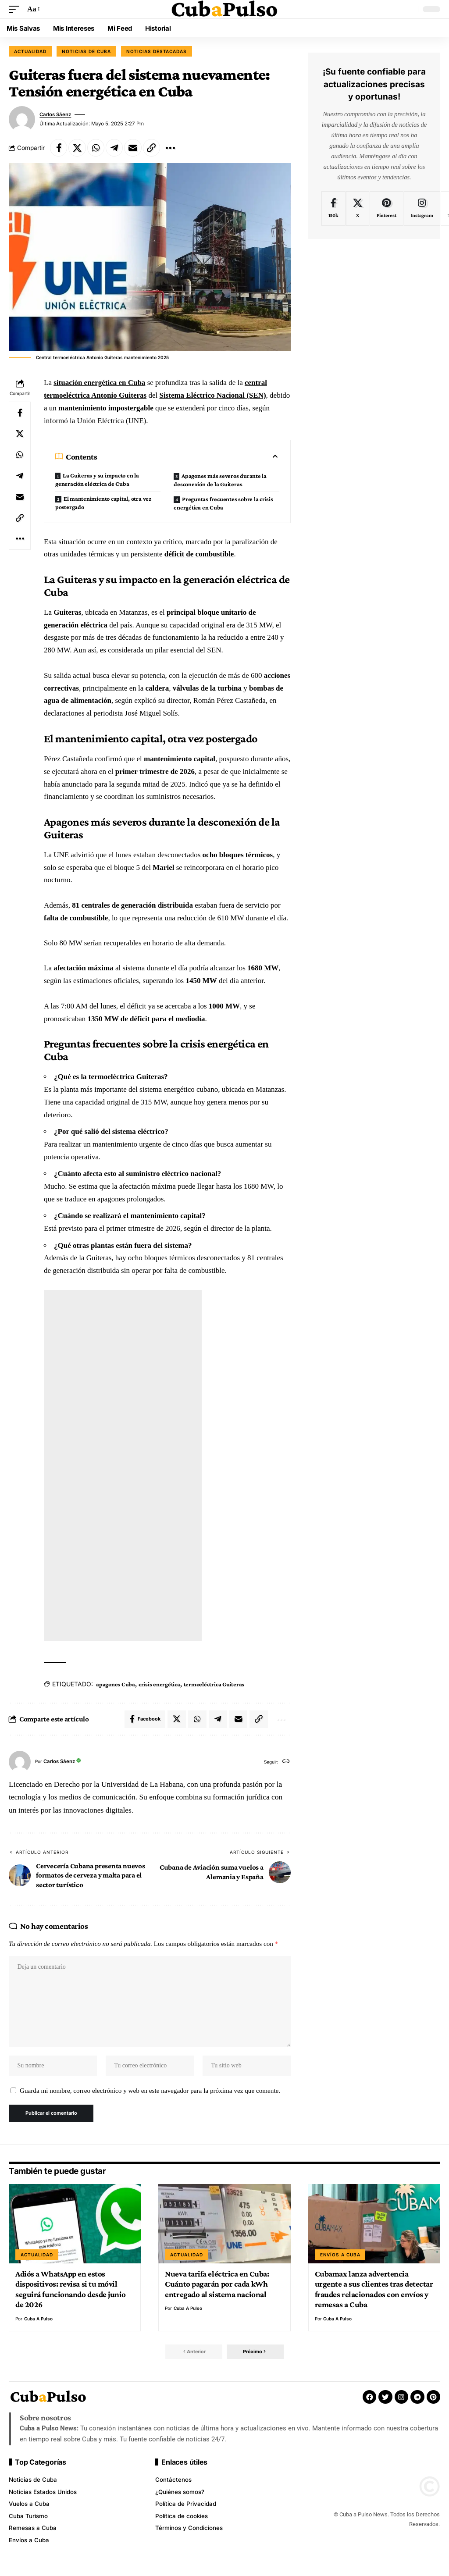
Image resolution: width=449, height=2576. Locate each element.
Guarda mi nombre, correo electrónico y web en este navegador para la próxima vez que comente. (150, 2092)
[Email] (134, 148)
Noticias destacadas (156, 51)
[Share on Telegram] (115, 148)
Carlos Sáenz (55, 114)
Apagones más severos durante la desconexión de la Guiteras (220, 480)
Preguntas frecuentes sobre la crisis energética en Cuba (223, 503)
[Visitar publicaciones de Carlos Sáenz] (22, 119)
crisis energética (159, 1684)
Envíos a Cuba (340, 2256)
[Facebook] (333, 208)
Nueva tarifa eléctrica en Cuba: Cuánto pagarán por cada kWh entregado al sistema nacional (217, 2286)
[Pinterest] (386, 208)
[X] (357, 208)
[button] (16, 9)
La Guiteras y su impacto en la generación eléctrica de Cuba (97, 480)
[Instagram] (421, 208)
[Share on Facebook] (59, 148)
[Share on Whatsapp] (96, 148)
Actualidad (30, 51)
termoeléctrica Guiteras (213, 1684)
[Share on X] (77, 148)
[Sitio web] (286, 1762)
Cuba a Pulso (38, 2320)
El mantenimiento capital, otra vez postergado (103, 503)
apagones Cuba (115, 1684)
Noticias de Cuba (86, 51)
